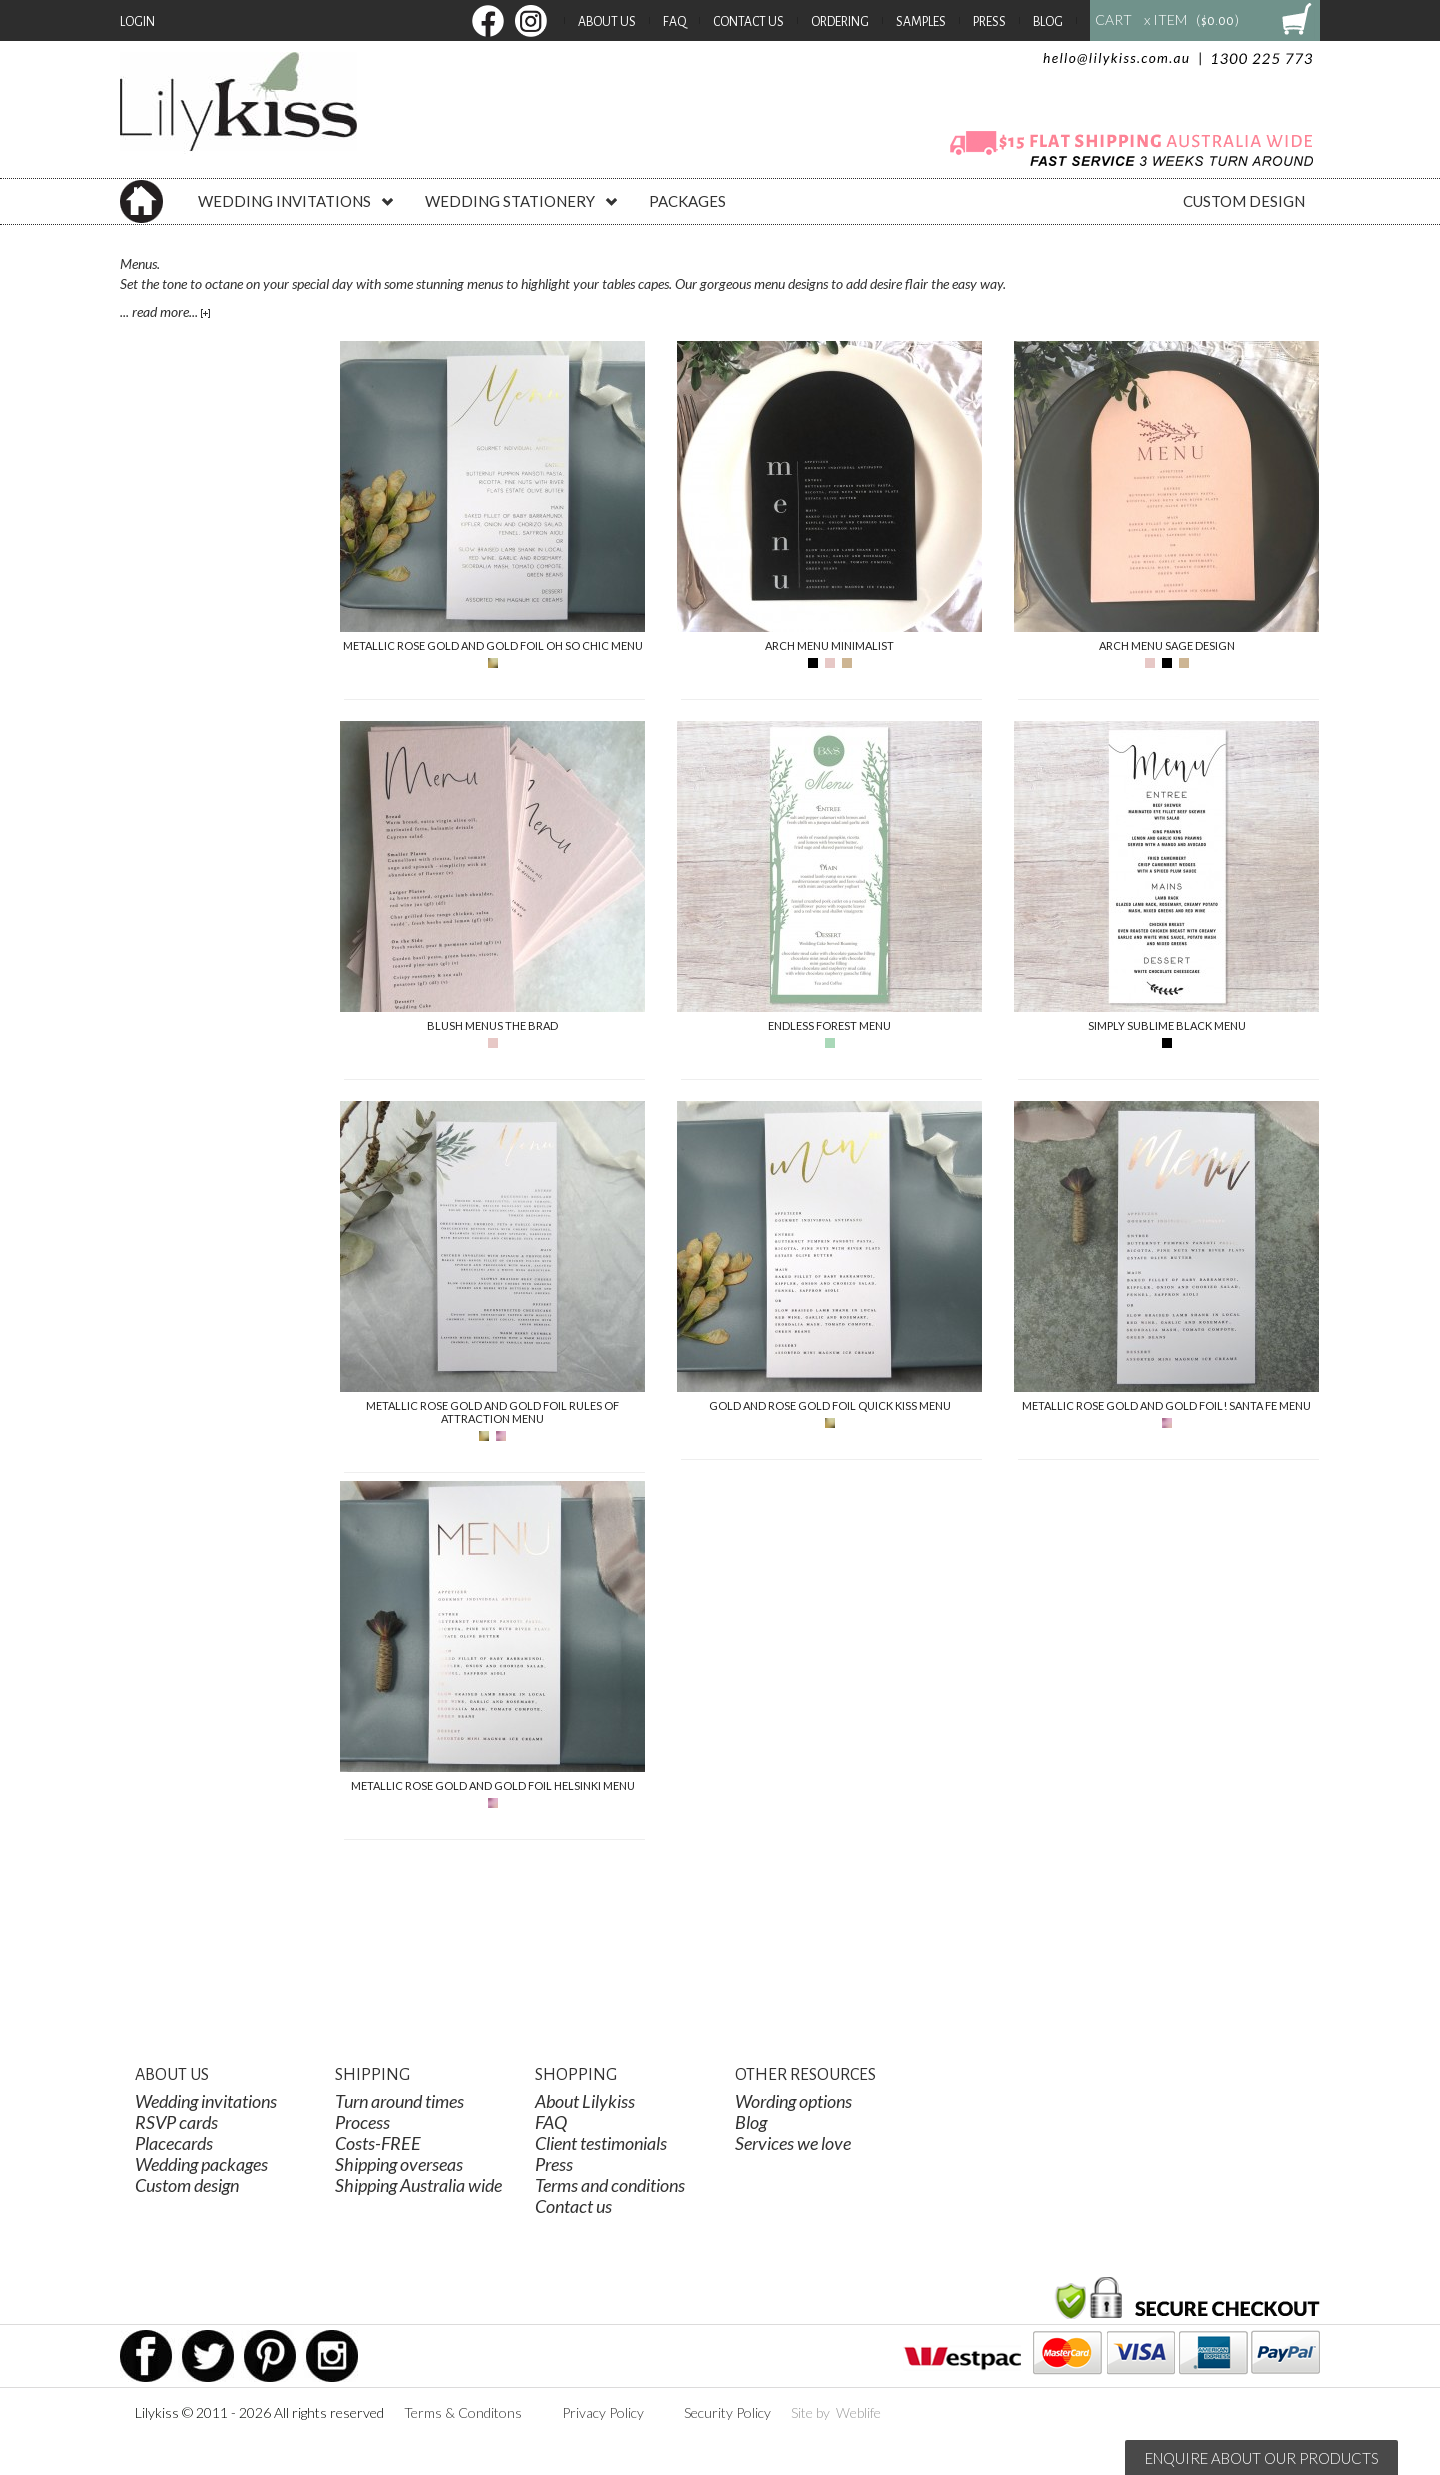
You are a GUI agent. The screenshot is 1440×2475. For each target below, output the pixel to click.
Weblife (858, 2412)
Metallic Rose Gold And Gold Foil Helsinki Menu (493, 1785)
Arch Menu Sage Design (1167, 645)
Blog (1048, 22)
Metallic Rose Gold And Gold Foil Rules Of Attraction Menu (492, 1412)
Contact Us (748, 22)
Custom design (187, 2185)
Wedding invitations (206, 2101)
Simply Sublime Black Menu (1167, 1025)
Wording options (793, 2101)
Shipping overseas (399, 2164)
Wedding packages (201, 2164)
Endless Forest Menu (829, 1025)
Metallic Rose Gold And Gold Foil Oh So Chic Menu (493, 645)
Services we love (793, 2143)
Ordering (840, 22)
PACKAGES (687, 201)
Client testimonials (601, 2143)
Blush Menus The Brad (492, 1025)
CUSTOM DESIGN (1244, 201)
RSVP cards (176, 2122)
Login (137, 22)
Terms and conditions (610, 2185)
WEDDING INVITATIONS (296, 201)
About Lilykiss (585, 2101)
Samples (921, 22)
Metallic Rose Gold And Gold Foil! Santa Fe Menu (1166, 1405)
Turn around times (399, 2101)
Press (989, 22)
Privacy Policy (603, 2412)
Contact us (573, 2206)
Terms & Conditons (463, 2412)
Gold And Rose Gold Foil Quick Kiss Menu (830, 1405)
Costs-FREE (378, 2143)
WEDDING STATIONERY (522, 201)
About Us (607, 22)
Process (362, 2122)
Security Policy (727, 2412)
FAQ (674, 22)
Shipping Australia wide (418, 2185)
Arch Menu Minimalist (829, 645)
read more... (171, 311)
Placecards (174, 2143)
